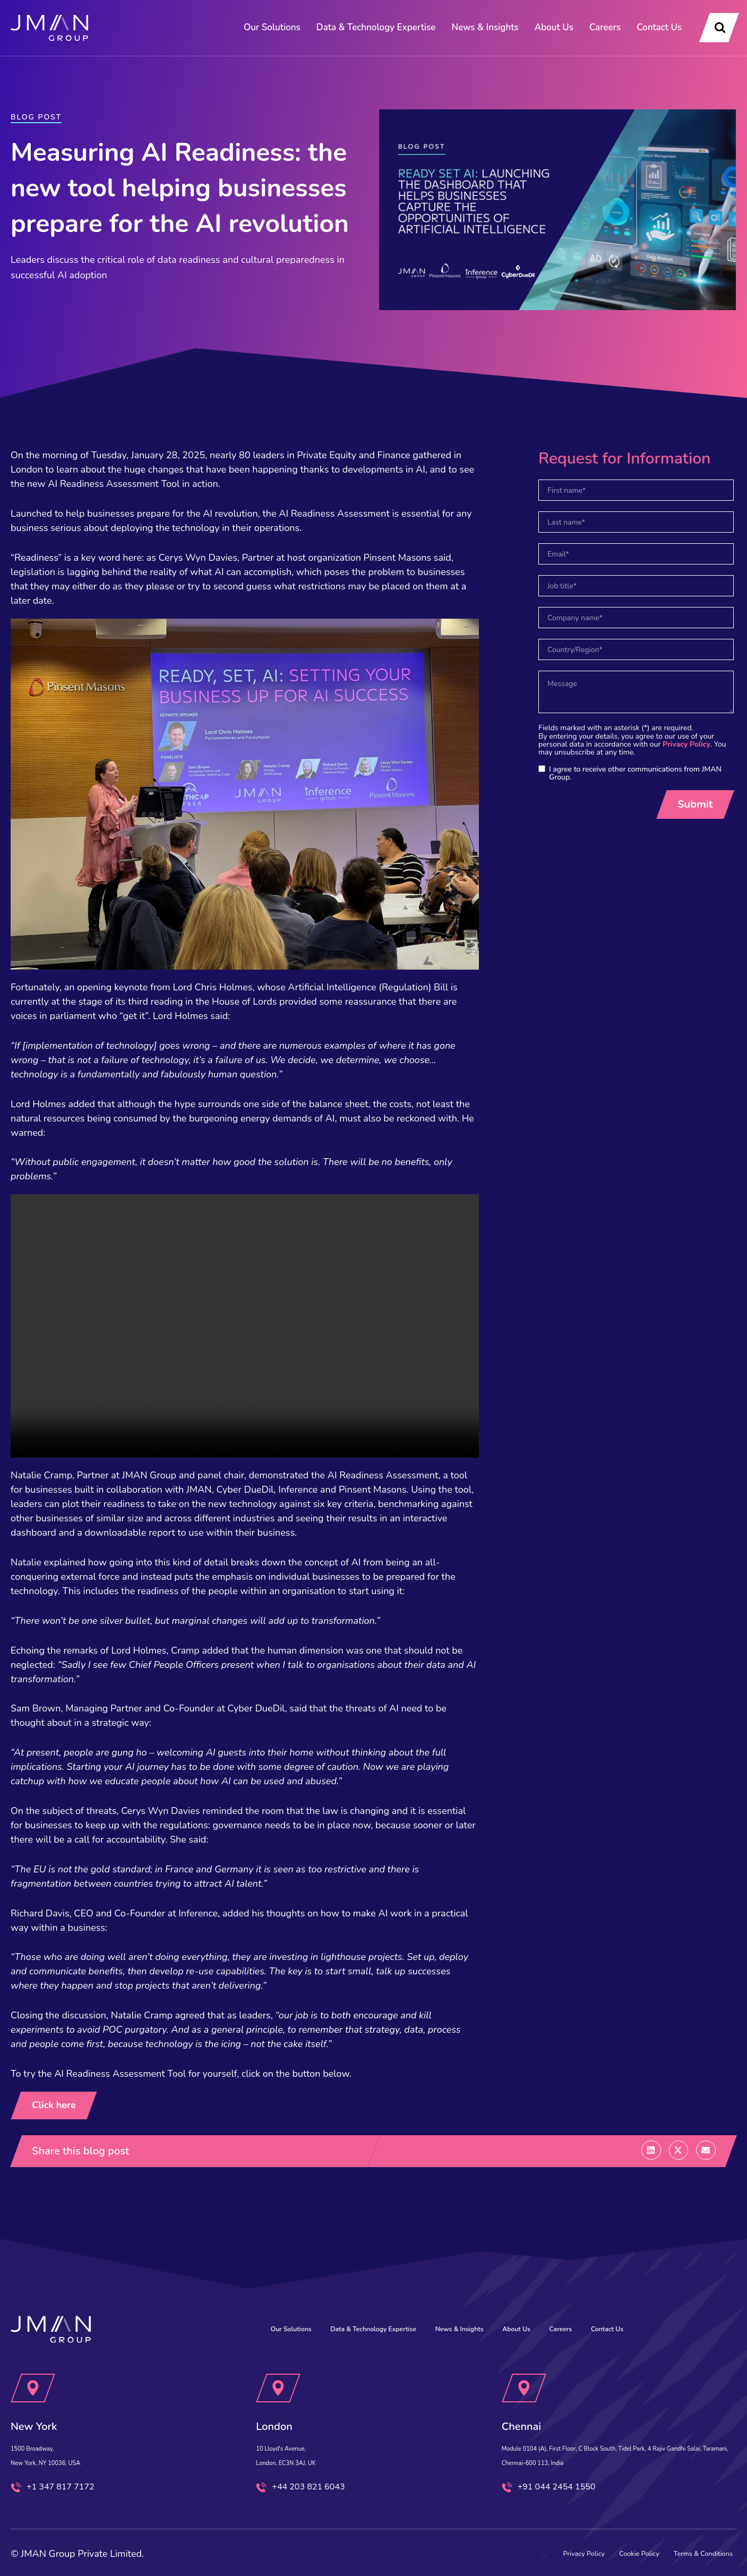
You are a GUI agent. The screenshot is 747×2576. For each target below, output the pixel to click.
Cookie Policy (592, 2547)
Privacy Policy (686, 744)
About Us (554, 27)
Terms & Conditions (684, 2547)
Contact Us (659, 27)
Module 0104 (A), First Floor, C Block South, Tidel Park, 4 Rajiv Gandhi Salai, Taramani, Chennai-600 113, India (608, 2435)
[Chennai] (524, 2361)
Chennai (531, 2398)
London (283, 2398)
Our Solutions (272, 27)
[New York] (33, 2361)
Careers (605, 27)
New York (45, 2398)
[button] (650, 2151)
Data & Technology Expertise (376, 27)
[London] (278, 2361)
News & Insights (485, 27)
